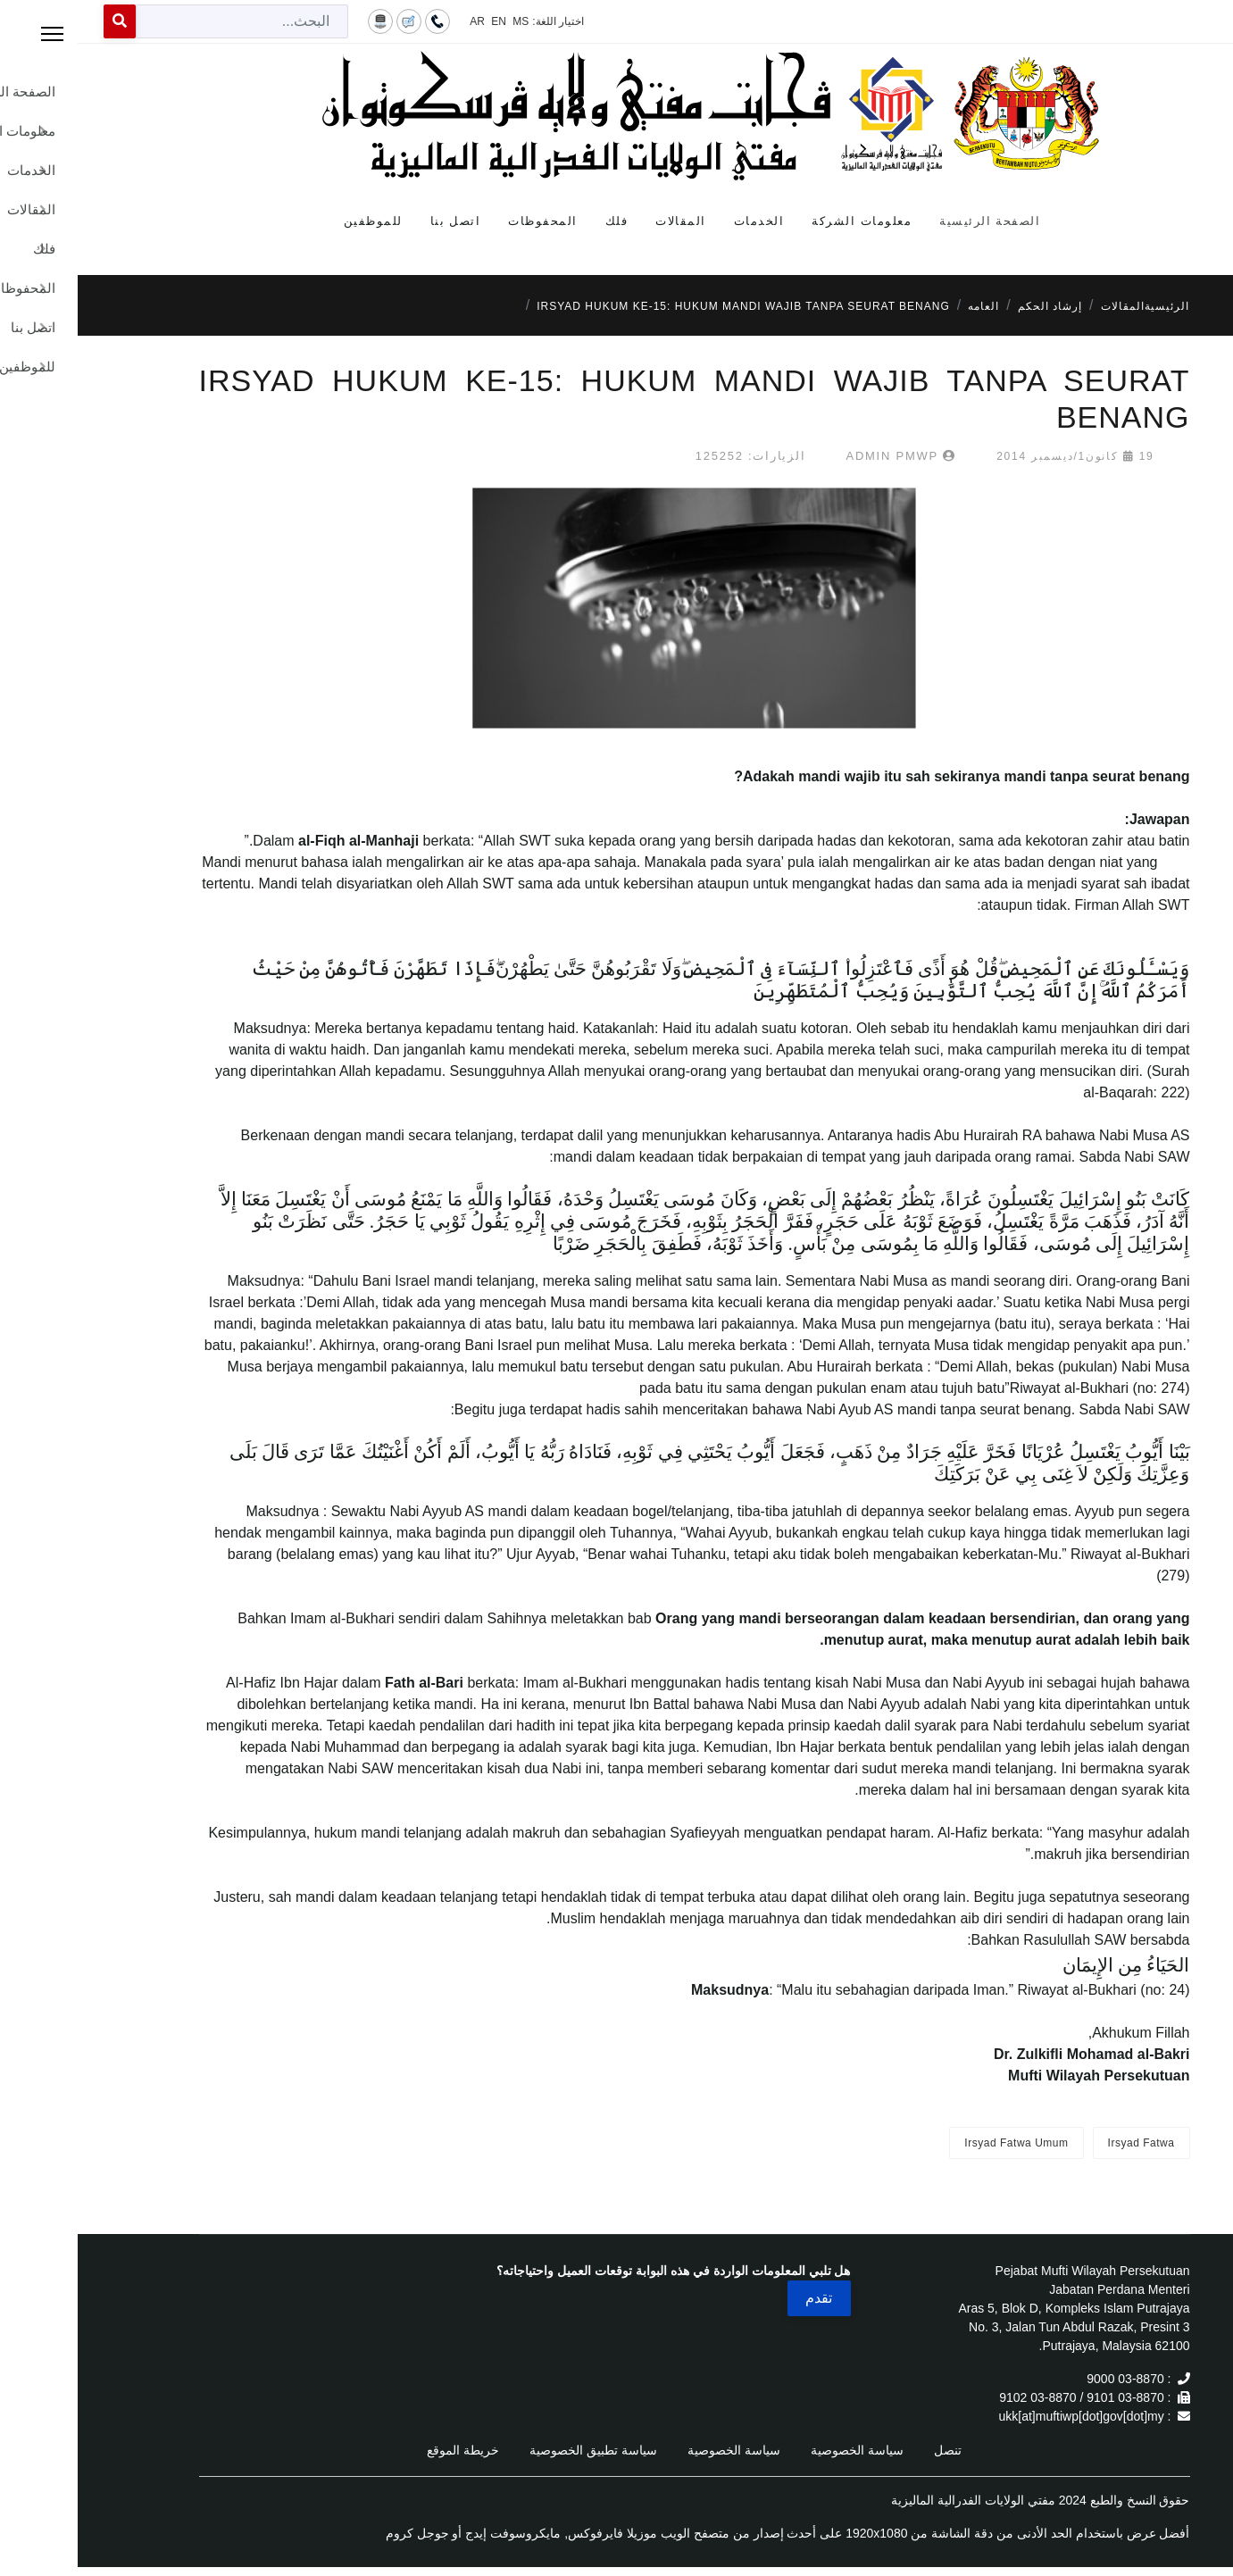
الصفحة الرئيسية (912, 221)
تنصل (870, 2450)
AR (399, 21)
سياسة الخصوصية (779, 2450)
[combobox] (164, 21)
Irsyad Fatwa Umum (938, 2143)
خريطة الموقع (385, 2450)
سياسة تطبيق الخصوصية (515, 2450)
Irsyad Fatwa (1063, 2143)
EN (421, 21)
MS (443, 21)
